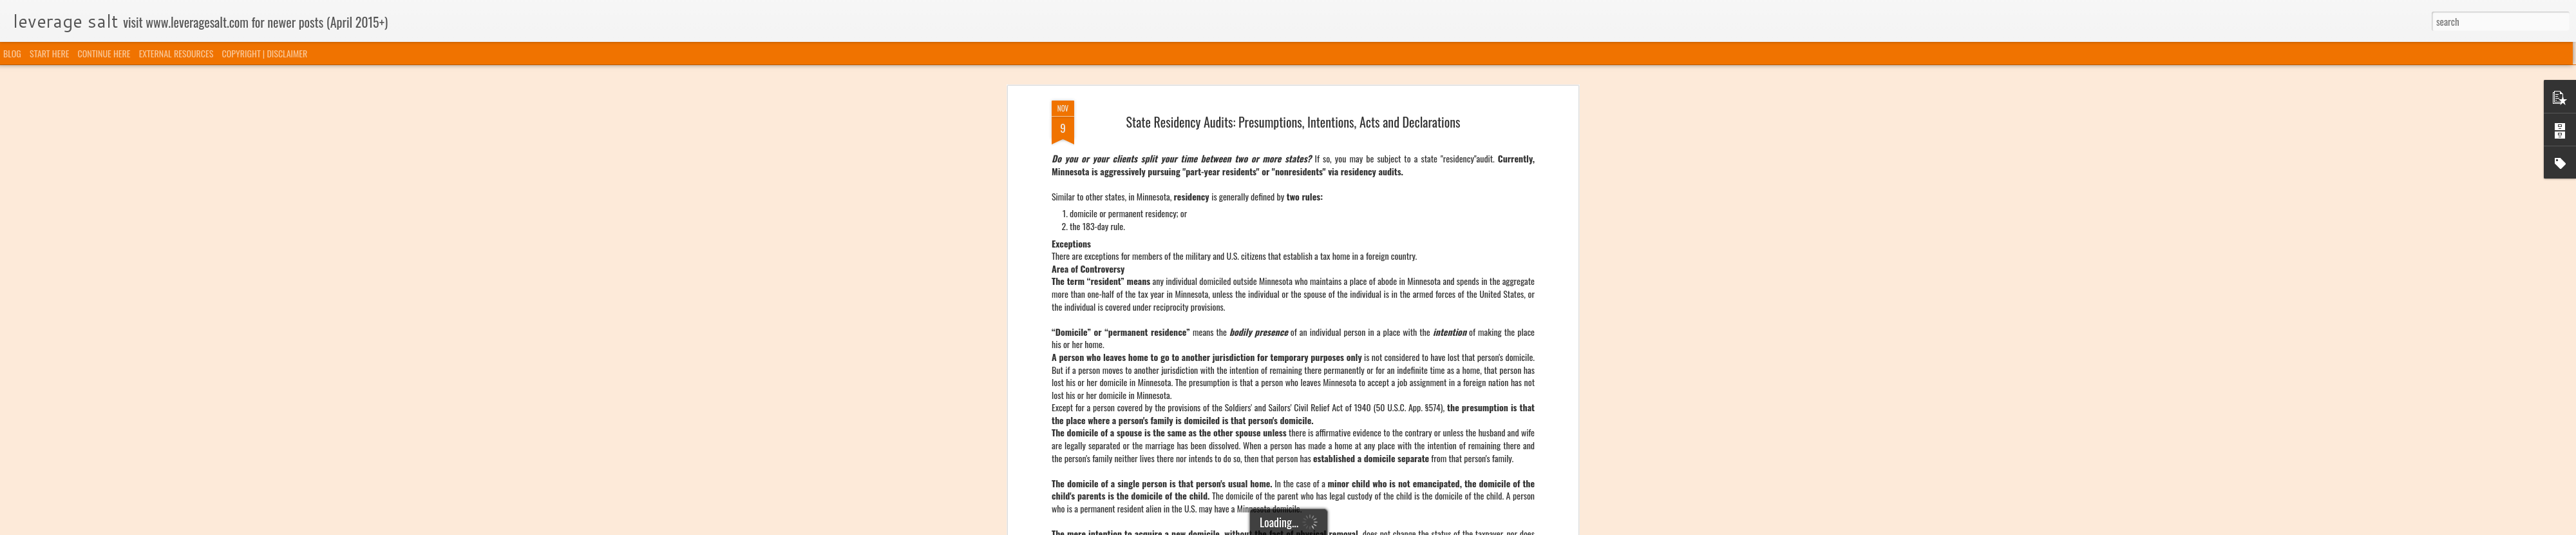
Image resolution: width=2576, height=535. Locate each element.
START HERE (49, 53)
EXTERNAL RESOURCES (176, 53)
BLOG (12, 53)
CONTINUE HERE (104, 53)
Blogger (1353, 526)
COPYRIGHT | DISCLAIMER (265, 53)
